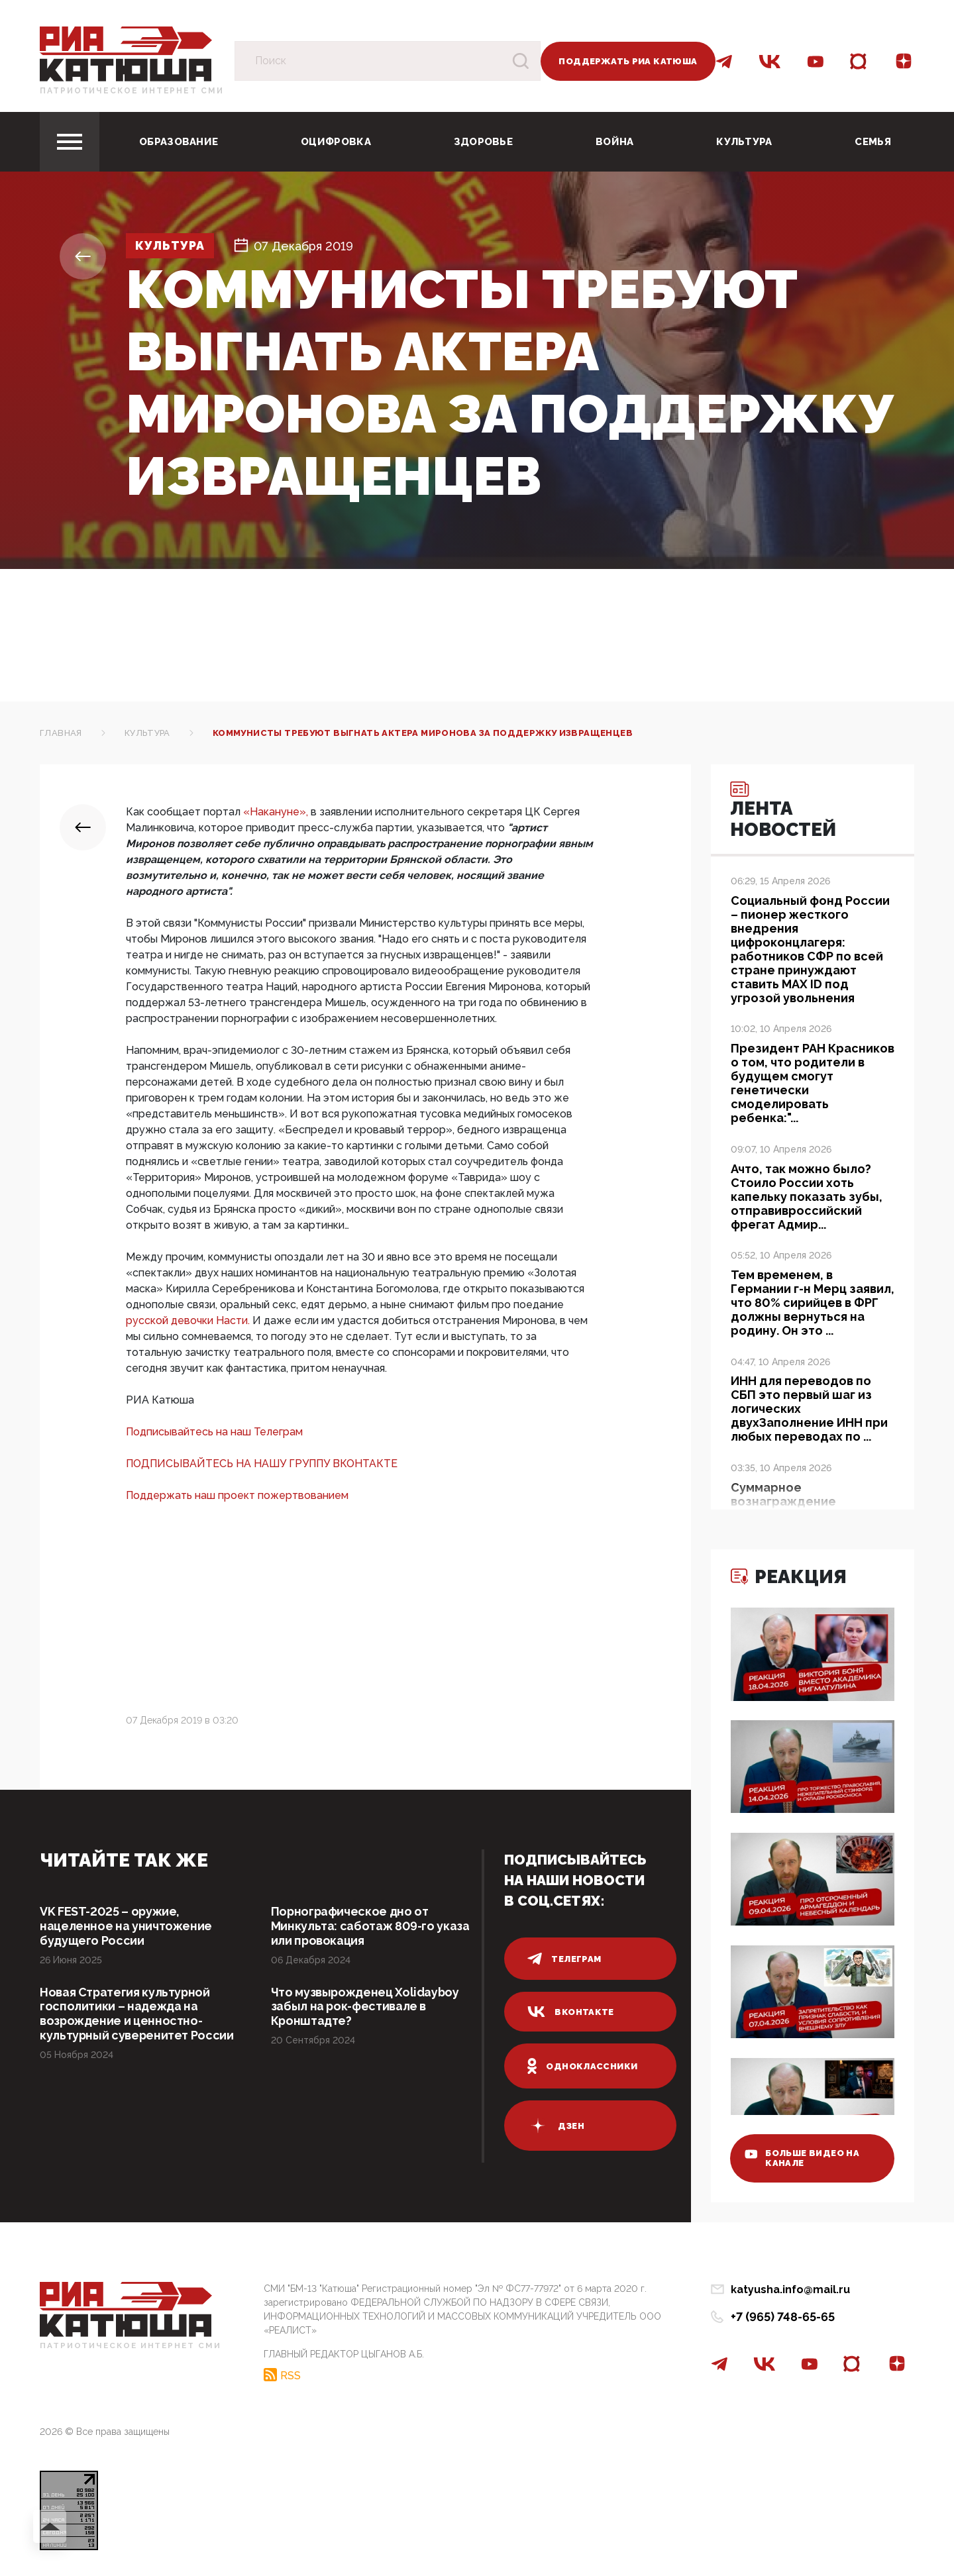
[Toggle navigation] (69, 141)
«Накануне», (277, 811)
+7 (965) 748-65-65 (783, 2317)
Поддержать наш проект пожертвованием (237, 1495)
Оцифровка (336, 142)
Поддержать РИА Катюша (627, 61)
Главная (61, 733)
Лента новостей (785, 811)
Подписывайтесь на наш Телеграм (214, 1431)
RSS (290, 2375)
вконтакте (570, 2011)
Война (615, 142)
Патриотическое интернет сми (132, 90)
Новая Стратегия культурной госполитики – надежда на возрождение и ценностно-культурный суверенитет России (137, 2014)
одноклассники (582, 2066)
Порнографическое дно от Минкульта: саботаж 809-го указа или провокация (370, 1925)
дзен (555, 2125)
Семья (873, 142)
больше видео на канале (803, 2158)
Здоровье (483, 142)
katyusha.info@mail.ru (790, 2289)
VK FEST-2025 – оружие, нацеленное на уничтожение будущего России (126, 1925)
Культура (744, 142)
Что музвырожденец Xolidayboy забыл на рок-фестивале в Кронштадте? (366, 2006)
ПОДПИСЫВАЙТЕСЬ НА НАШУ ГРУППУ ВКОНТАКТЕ (262, 1463)
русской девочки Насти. (189, 1320)
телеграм (564, 1958)
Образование (178, 142)
